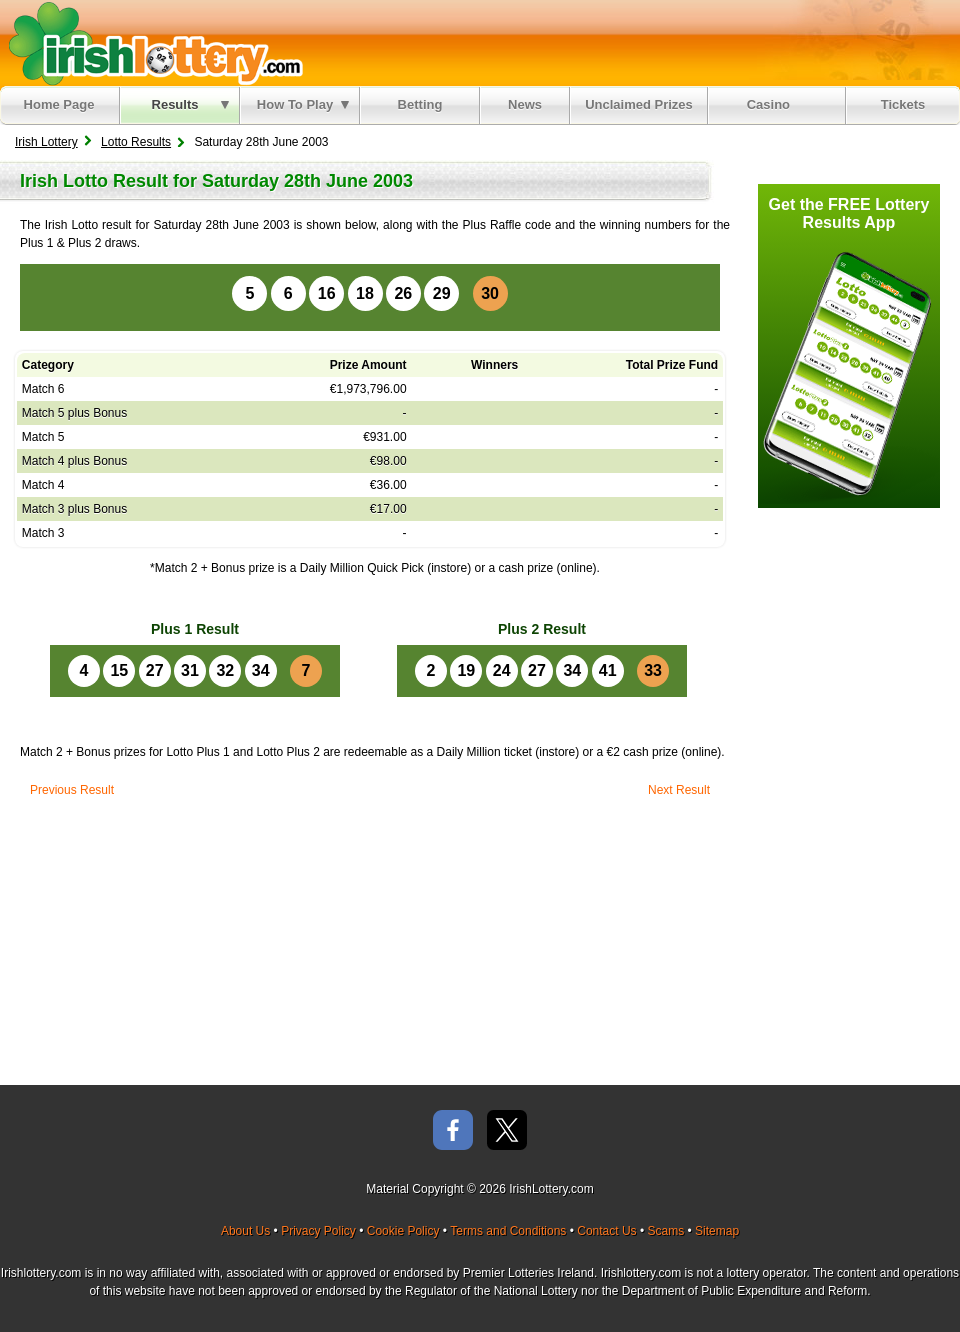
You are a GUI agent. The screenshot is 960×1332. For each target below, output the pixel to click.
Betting (420, 104)
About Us (245, 1231)
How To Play (303, 104)
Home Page (59, 104)
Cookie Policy (403, 1231)
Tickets (903, 104)
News (525, 104)
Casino (772, 104)
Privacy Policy (318, 1231)
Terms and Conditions (508, 1231)
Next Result (679, 790)
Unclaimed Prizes (639, 104)
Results (190, 104)
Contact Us (606, 1231)
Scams (665, 1231)
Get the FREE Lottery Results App (849, 213)
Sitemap (717, 1231)
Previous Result (72, 790)
